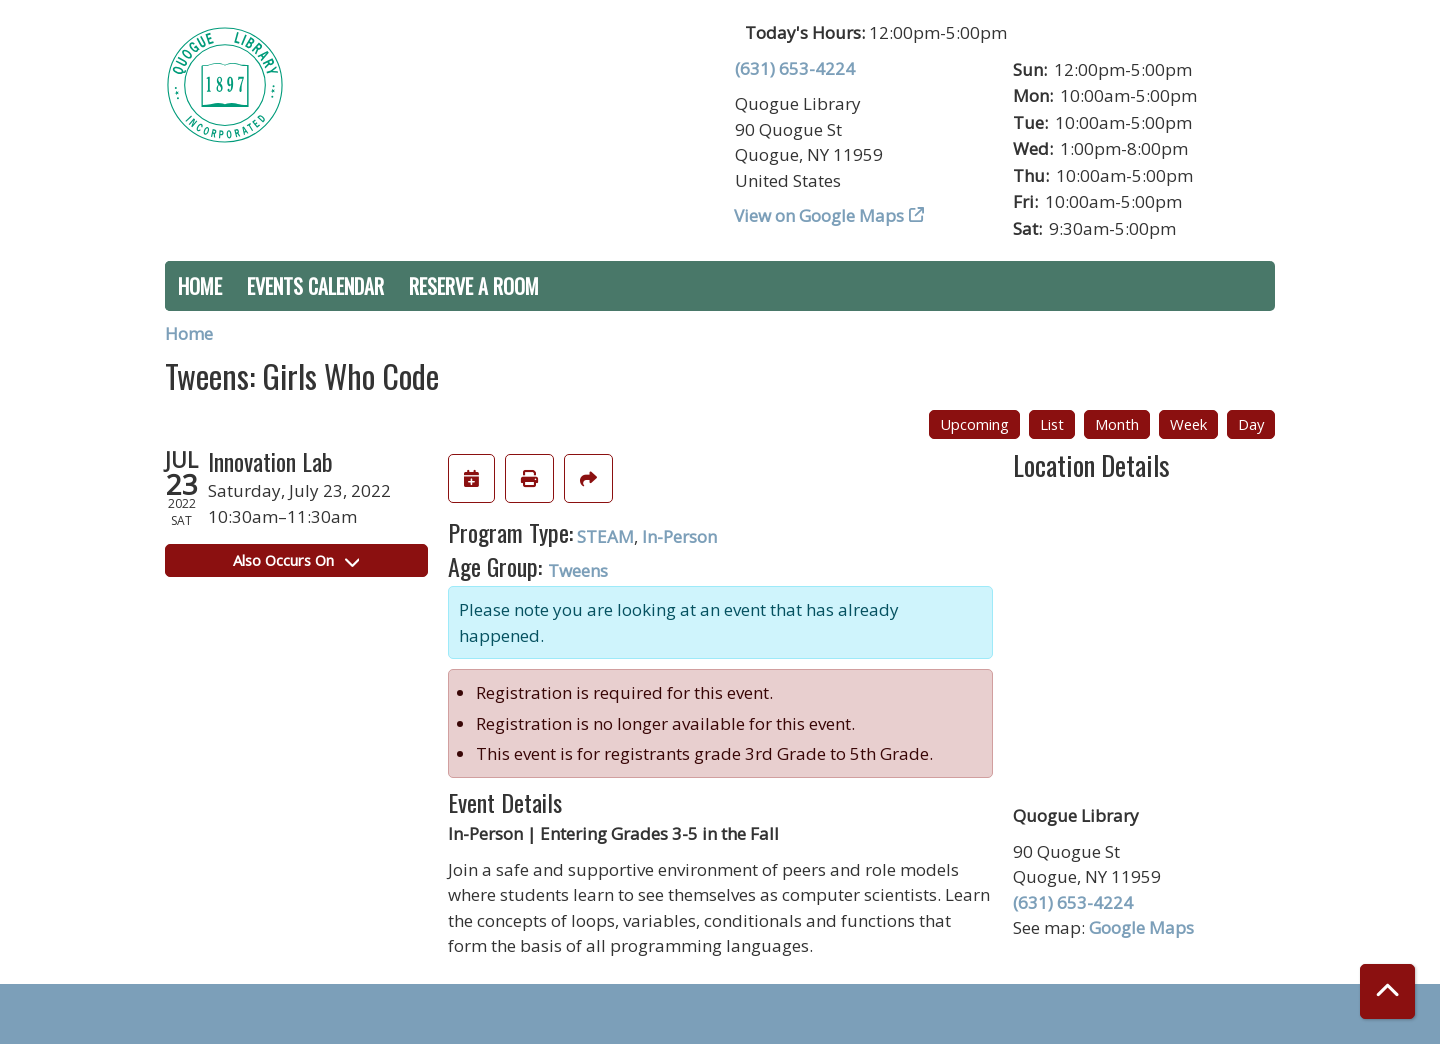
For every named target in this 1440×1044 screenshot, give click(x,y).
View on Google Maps (819, 215)
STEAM (605, 536)
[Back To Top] (1387, 991)
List (1052, 424)
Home (200, 286)
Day (1251, 424)
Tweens (578, 570)
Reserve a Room (474, 286)
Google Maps (1141, 927)
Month (1117, 424)
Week (1188, 424)
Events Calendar (315, 286)
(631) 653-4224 (795, 68)
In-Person (679, 536)
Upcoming (974, 424)
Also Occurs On (296, 560)
